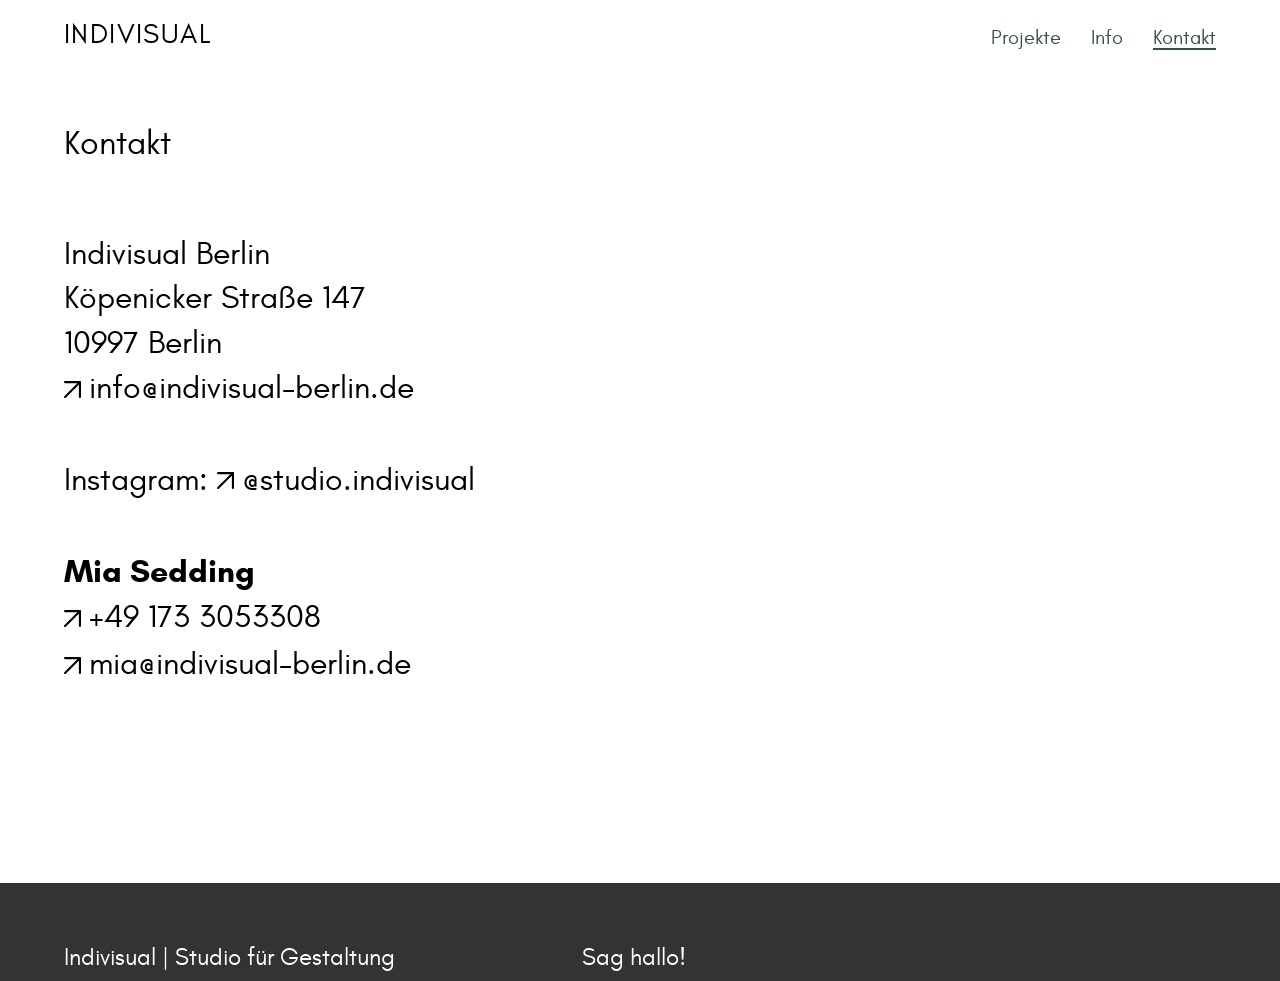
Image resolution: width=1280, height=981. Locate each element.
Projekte (1026, 37)
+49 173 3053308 (205, 617)
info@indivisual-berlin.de (251, 388)
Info (1107, 37)
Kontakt (1184, 37)
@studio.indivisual (358, 480)
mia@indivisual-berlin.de (250, 664)
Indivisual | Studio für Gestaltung (229, 958)
